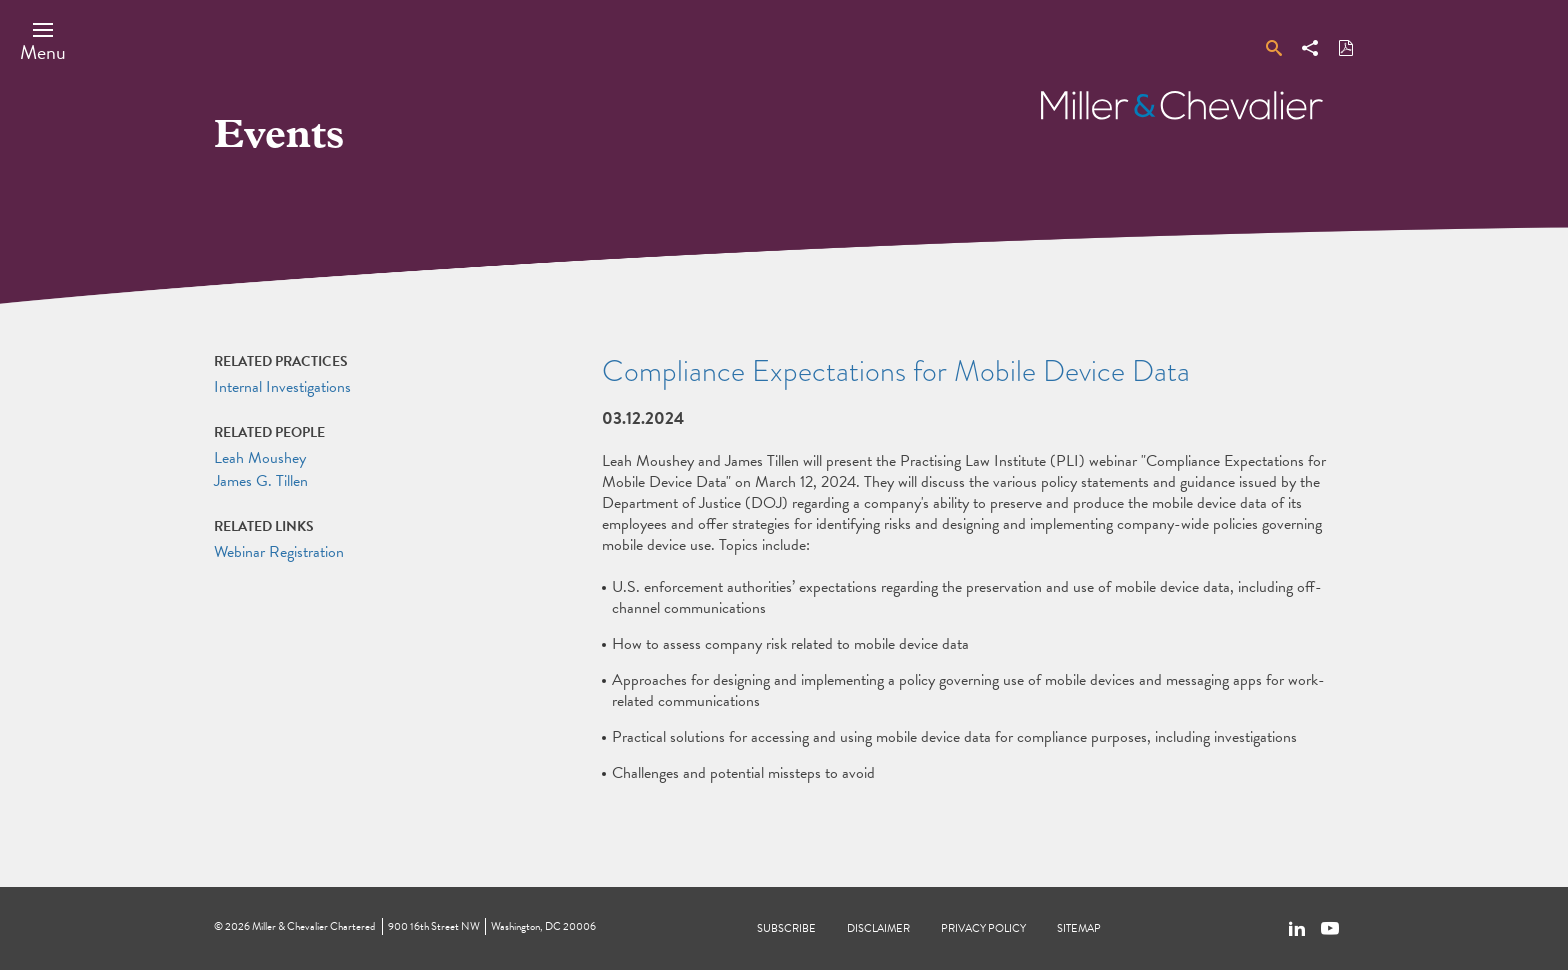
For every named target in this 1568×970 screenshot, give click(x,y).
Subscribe (786, 928)
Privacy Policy (983, 928)
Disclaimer (878, 928)
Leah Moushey (260, 458)
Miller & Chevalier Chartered (313, 926)
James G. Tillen (261, 481)
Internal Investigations (282, 387)
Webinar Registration (279, 552)
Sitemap (1079, 928)
